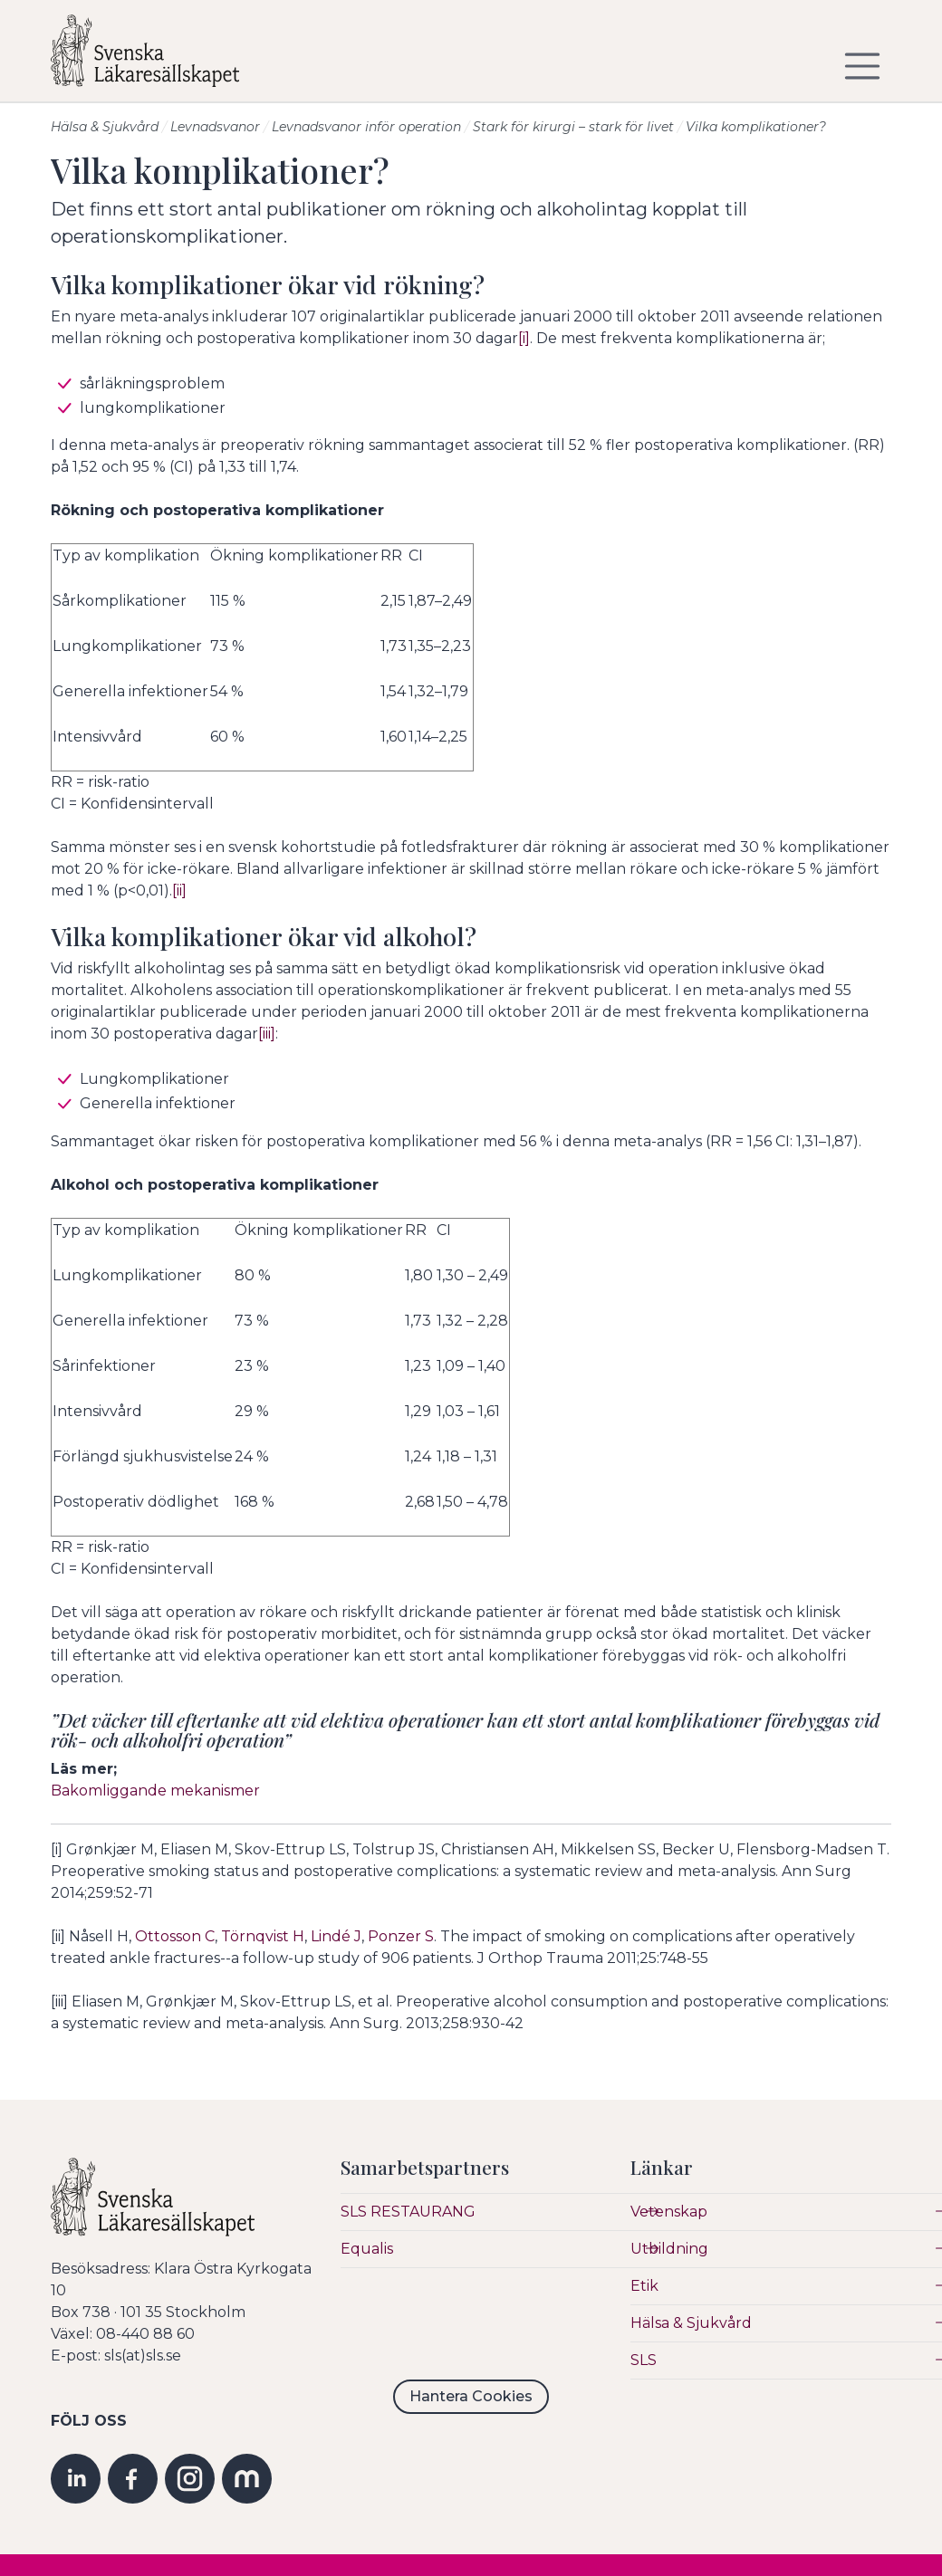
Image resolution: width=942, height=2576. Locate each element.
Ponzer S (401, 1936)
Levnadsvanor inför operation (366, 127)
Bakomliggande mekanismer (155, 1790)
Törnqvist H (262, 1936)
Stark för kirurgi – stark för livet (573, 127)
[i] (524, 338)
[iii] (266, 1033)
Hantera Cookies (471, 2396)
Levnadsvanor (215, 127)
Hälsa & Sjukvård (105, 127)
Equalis (367, 2248)
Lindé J (336, 1936)
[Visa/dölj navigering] (862, 66)
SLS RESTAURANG (408, 2211)
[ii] (179, 890)
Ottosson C (175, 1936)
